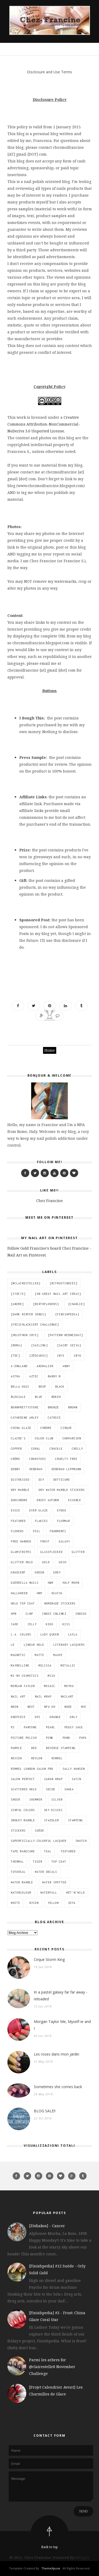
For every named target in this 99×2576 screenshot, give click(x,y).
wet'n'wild (75, 1892)
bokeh (56, 1396)
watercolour (21, 1892)
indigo (81, 1613)
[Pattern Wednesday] (65, 1335)
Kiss (66, 1624)
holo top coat (23, 1603)
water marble (22, 1882)
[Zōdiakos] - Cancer (47, 2225)
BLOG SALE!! (44, 2110)
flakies (41, 1520)
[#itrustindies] (63, 1283)
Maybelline (20, 1665)
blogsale (18, 1396)
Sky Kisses (53, 1810)
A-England (19, 1366)
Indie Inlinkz (54, 1613)
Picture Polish (24, 1737)
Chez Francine (49, 1200)
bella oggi (20, 1386)
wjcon (34, 1902)
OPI (37, 1717)
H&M (50, 1582)
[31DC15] (18, 1293)
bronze (53, 1407)
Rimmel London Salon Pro (32, 1768)
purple (16, 1748)
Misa (51, 1675)
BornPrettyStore (25, 1407)
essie (15, 1510)
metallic (68, 1665)
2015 (60, 1355)
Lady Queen (49, 1634)
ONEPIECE (18, 1717)
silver (57, 1799)
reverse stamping (61, 1748)
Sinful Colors (23, 1810)
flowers (17, 1531)
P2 (13, 1727)
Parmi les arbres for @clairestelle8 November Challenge (52, 2366)
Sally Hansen (74, 1768)
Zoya (72, 1902)
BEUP (42, 1386)
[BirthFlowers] (46, 1304)
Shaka (69, 1789)
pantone (30, 1727)
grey (57, 1572)
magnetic (18, 1655)
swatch (81, 1840)
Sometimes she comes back (58, 2086)
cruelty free (66, 1458)
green (39, 1572)
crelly (77, 1448)
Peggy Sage (73, 1727)
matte (39, 1655)
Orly (73, 1717)
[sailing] (39, 1345)
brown (72, 1407)
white (15, 1902)
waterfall (48, 1892)
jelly (32, 1624)
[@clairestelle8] (25, 1283)
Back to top (49, 2547)
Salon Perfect (23, 1779)
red (34, 1748)
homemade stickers (60, 1603)
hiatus (57, 1593)
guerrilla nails (25, 1582)
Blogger (82, 2557)
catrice (54, 1417)
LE (13, 1644)
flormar (63, 1520)
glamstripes (21, 1551)
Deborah (35, 1469)
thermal (17, 1861)
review (16, 1758)
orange (55, 1717)
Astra (15, 1376)
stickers (18, 1830)
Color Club (44, 1438)
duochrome (19, 1500)
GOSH (62, 1562)
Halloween (19, 1593)
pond (66, 1737)
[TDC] (15, 1355)
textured (68, 1851)
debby (15, 1469)
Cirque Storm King (49, 1959)
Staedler (51, 1820)
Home (49, 1050)
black (59, 1386)
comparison (72, 1438)
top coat (58, 1861)
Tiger (37, 1861)
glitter (78, 1551)
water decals (46, 1871)
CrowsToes (37, 1458)
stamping (75, 1820)
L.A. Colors (21, 1634)
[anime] (17, 1304)
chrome (45, 1427)
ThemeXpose (51, 2568)
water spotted (54, 1882)
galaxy (64, 1541)
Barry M (54, 1376)
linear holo (34, 1644)
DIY (41, 1479)
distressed (20, 1479)
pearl (50, 1727)
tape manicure (23, 1851)
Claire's (18, 1438)
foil (36, 1531)
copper (16, 1448)
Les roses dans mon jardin (56, 2054)
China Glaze (21, 1427)
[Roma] (16, 1345)
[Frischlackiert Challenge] (35, 1324)
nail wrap (43, 1696)
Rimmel (57, 1758)
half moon (71, 1582)
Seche (50, 1789)
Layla (72, 1634)
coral (35, 1448)
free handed (21, 1541)
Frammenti (58, 1531)
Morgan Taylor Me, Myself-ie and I (62, 2025)
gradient (18, 1572)
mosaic (49, 1686)
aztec (34, 1376)
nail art (18, 1696)
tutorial (18, 1871)
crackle (56, 1448)
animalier (45, 1366)
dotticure (61, 1479)
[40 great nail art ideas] (58, 1293)
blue (38, 1396)
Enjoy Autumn (48, 1500)
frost (45, 1541)
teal (47, 1851)
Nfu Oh (49, 1706)
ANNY (66, 1366)
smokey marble (23, 1820)
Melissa (45, 1665)
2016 (77, 1355)
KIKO (49, 1624)
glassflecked (51, 1551)
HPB (13, 1613)
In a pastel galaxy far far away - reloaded (60, 1995)
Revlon (36, 1758)
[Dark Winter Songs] (28, 1314)
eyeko (61, 1510)
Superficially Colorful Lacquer (38, 1840)
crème (15, 1458)
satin (76, 1779)
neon (14, 1706)
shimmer (35, 1799)
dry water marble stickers (62, 1489)
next (31, 1706)
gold (46, 1562)
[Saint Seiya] (69, 1345)
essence (74, 1500)
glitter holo (22, 1562)
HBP (39, 1593)
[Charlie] (76, 1304)
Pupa (83, 1737)
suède (39, 1830)
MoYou (69, 1686)
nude (68, 1706)
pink (49, 1737)
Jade (14, 1624)
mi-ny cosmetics (25, 1675)
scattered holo (24, 1789)
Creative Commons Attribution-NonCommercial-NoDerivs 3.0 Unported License (43, 424)
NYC (84, 1706)
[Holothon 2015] (25, 1335)
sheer (15, 1799)
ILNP (29, 1613)
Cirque (66, 1427)
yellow (53, 1902)
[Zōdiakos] (38, 1355)
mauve (58, 1655)
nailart (67, 1696)
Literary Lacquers (69, 1644)
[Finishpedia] (67, 1314)
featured (18, 1520)
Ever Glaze (38, 1510)
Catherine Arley (25, 1417)
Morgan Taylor (23, 1686)
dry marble (20, 1489)
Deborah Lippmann (66, 1469)
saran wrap (53, 1779)
